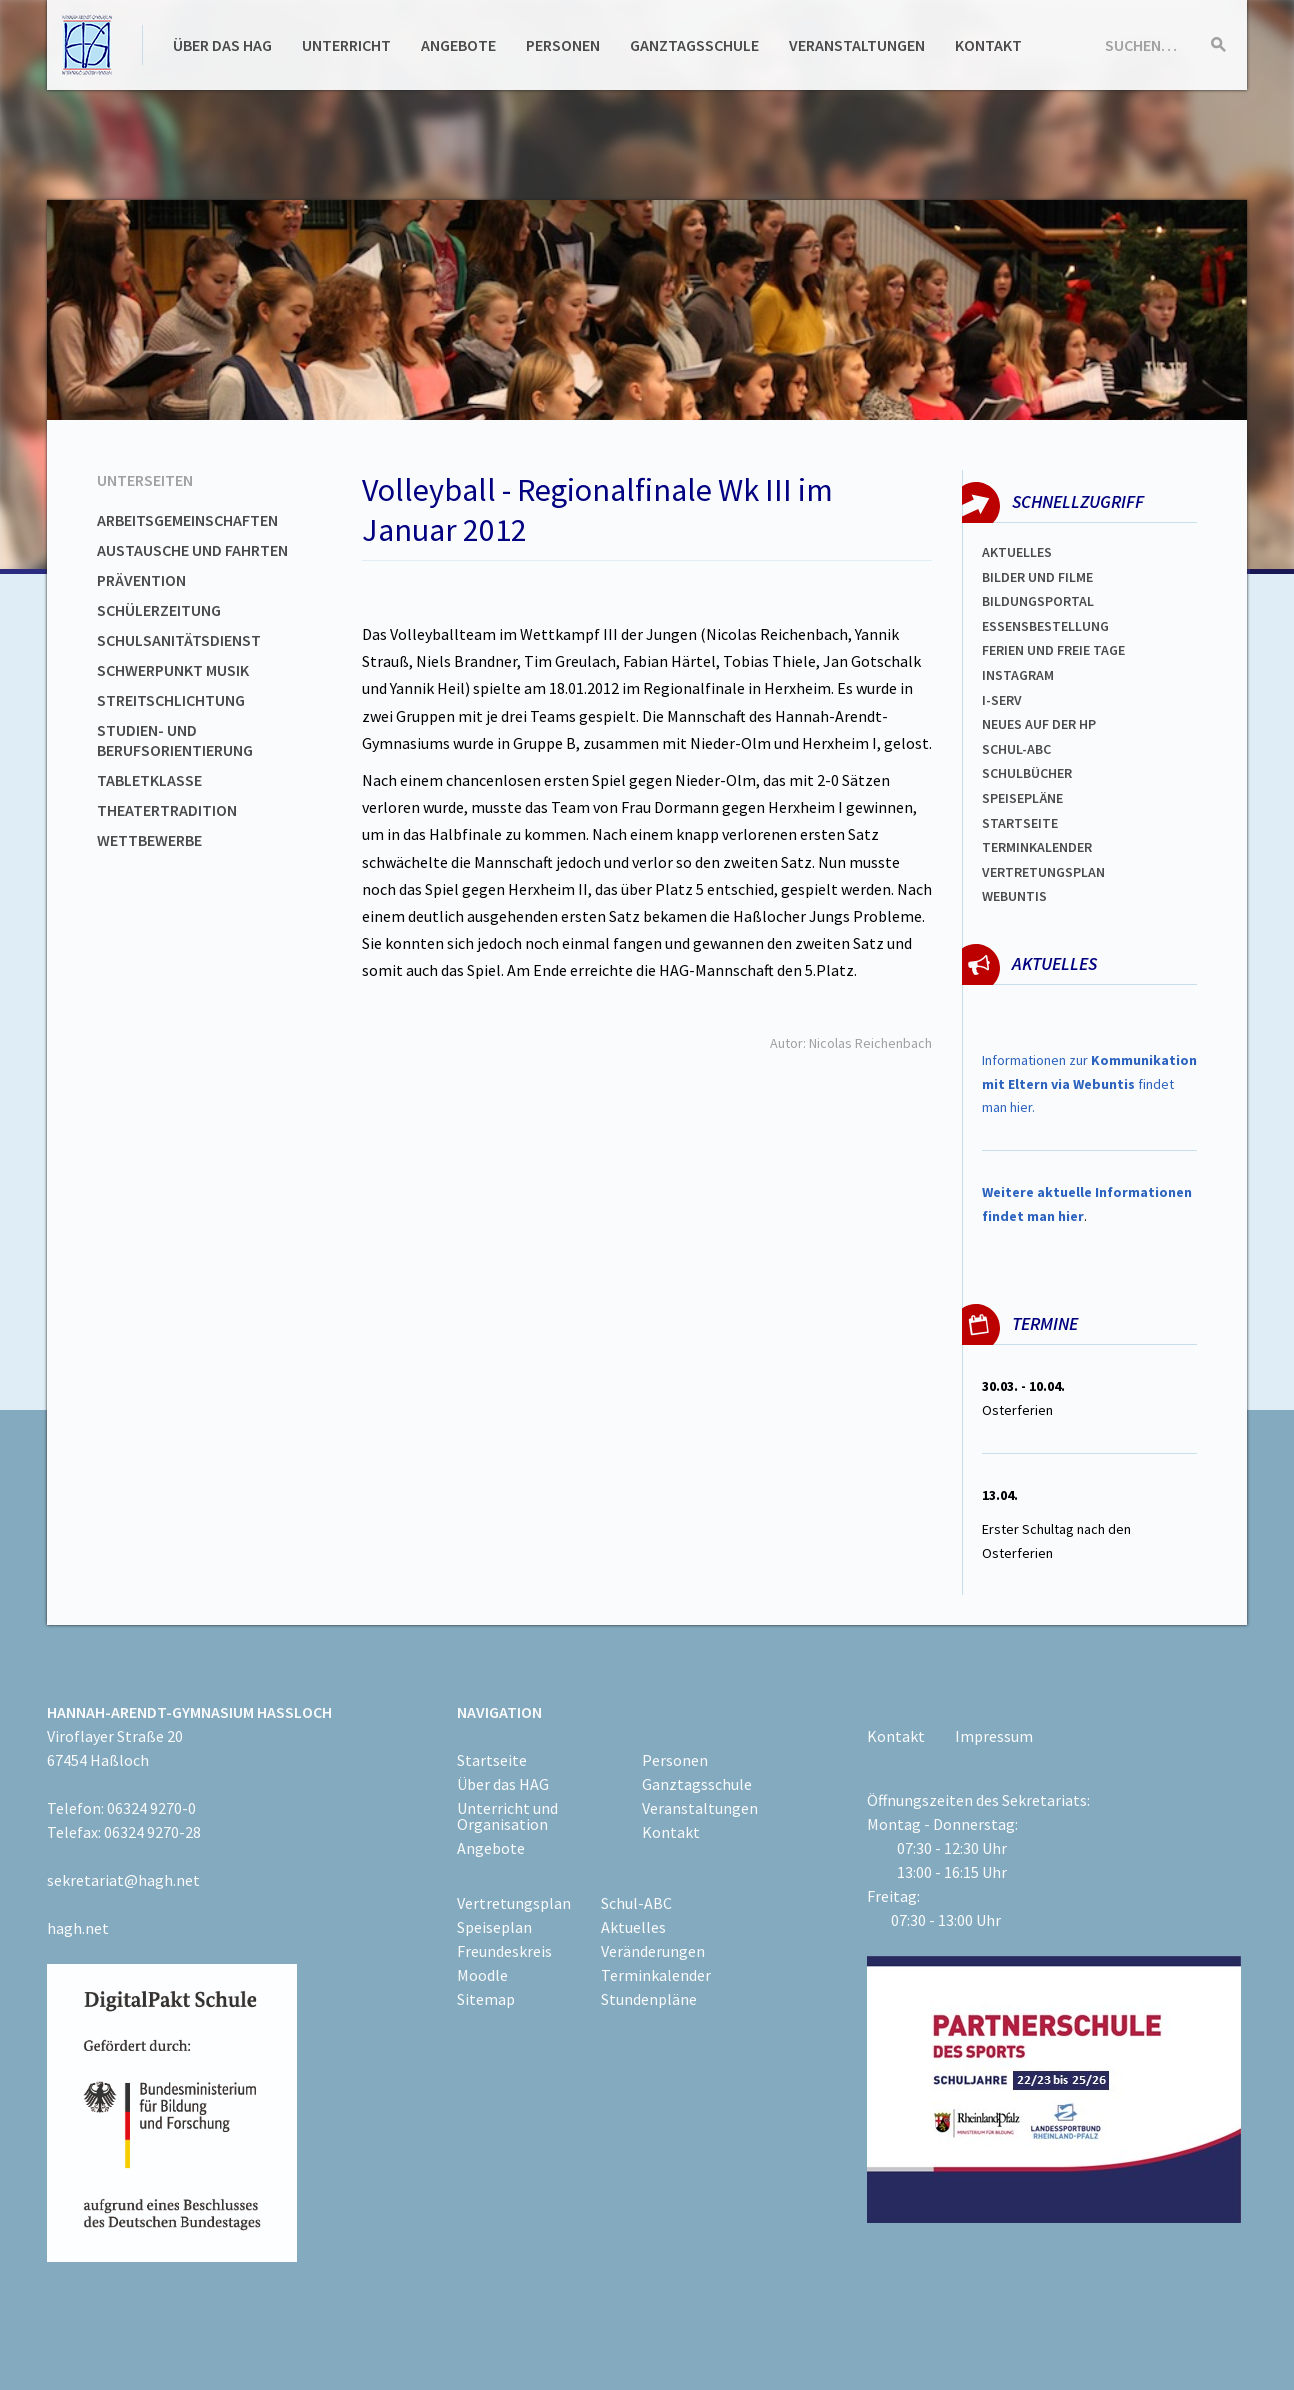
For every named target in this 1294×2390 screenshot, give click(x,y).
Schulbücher (1027, 773)
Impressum (994, 1736)
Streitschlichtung (171, 700)
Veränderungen (653, 1951)
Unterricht (346, 45)
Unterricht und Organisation (507, 1816)
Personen (563, 45)
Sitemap (486, 1999)
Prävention (141, 580)
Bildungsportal (1038, 601)
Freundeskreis (504, 1951)
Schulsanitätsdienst (179, 640)
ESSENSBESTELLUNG (1045, 626)
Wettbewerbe (149, 840)
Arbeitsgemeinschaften (187, 520)
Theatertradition (167, 810)
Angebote (458, 45)
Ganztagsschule (694, 45)
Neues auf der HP (1039, 724)
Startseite (1020, 823)
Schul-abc (1016, 749)
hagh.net (78, 1928)
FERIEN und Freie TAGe (1053, 650)
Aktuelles (1017, 552)
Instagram (1018, 675)
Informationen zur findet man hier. (1089, 1084)
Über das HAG (222, 45)
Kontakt (988, 45)
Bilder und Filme (1037, 577)
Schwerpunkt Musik (173, 670)
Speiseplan (494, 1927)
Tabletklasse (149, 780)
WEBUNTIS (1014, 896)
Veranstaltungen (857, 45)
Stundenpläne (649, 1999)
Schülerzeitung (159, 610)
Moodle (482, 1975)
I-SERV (1002, 700)
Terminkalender (1037, 847)
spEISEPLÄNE (1022, 798)
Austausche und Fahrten (192, 550)
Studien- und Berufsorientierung (175, 740)
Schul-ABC (636, 1903)
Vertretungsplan (1043, 872)
